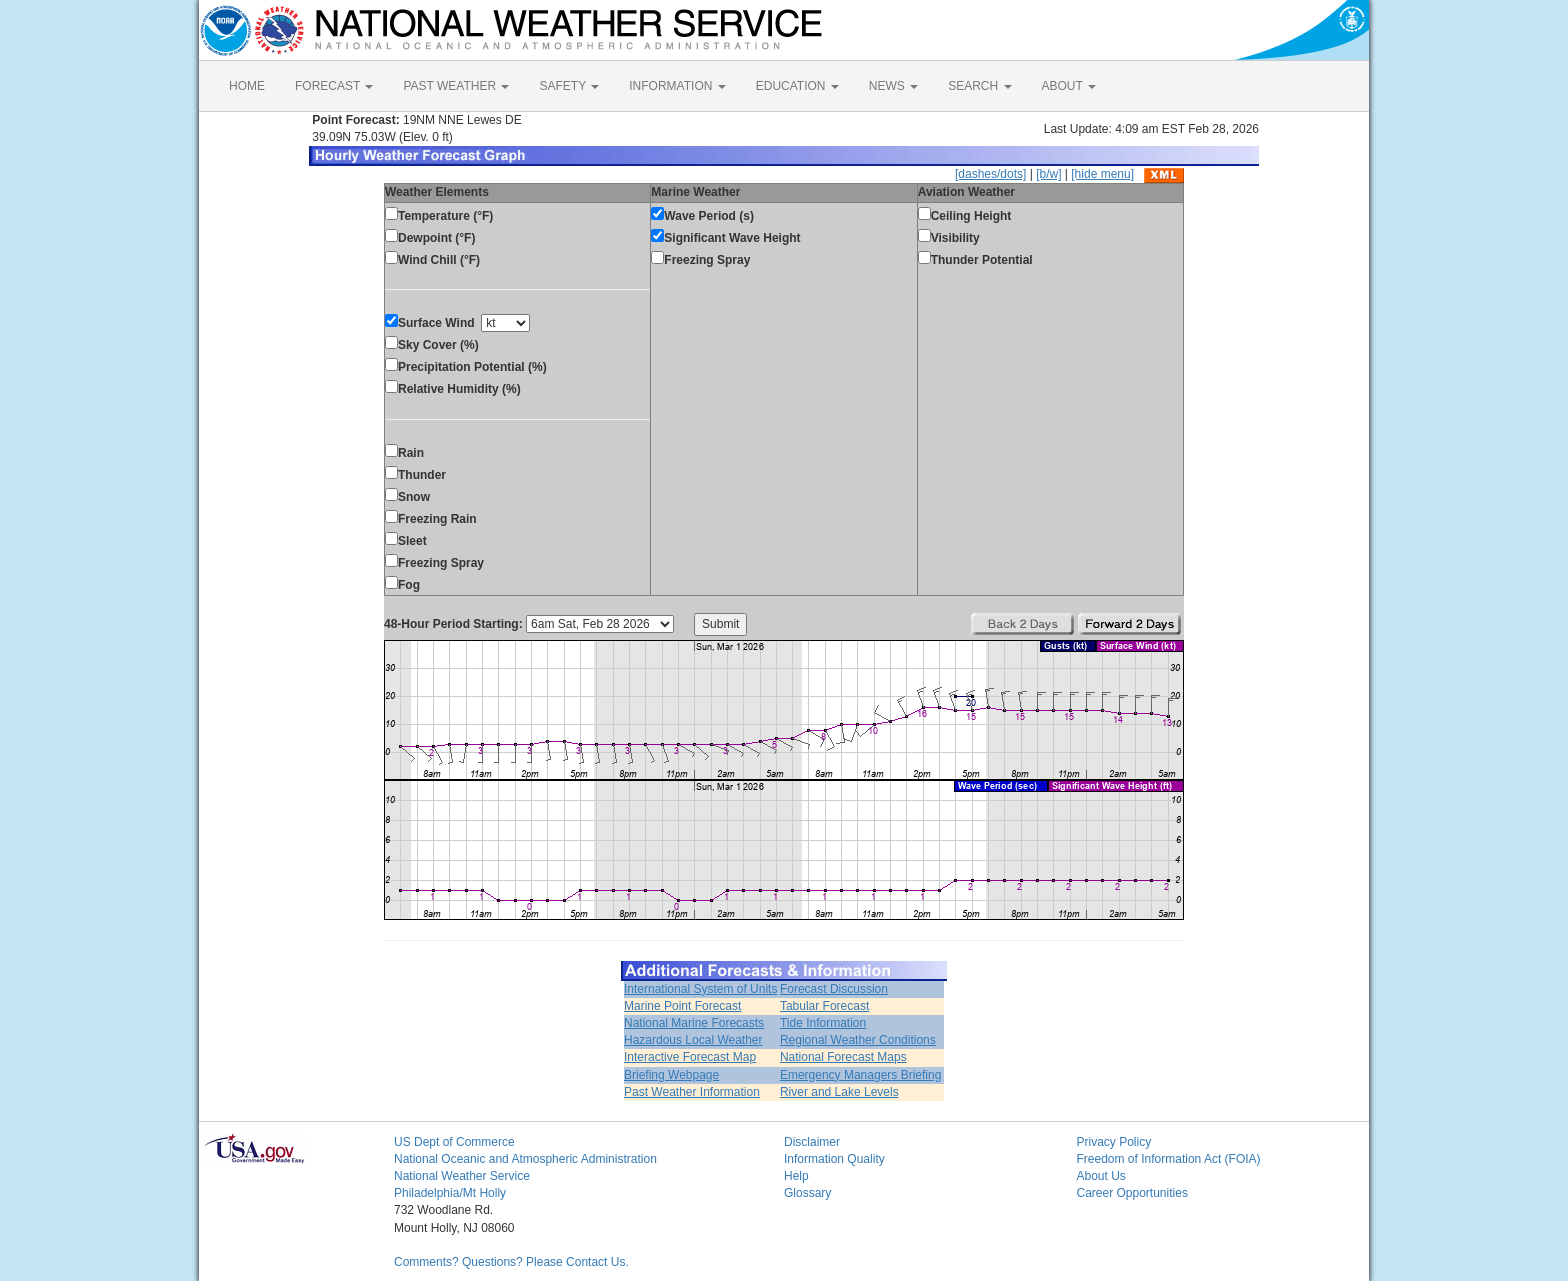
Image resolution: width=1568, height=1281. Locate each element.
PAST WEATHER (456, 86)
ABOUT (1069, 86)
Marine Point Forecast (682, 1006)
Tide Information (823, 1023)
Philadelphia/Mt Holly (450, 1193)
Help (796, 1176)
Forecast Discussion (834, 989)
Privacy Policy (1114, 1142)
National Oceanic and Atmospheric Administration (525, 1159)
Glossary (807, 1193)
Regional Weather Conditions (858, 1040)
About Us (1101, 1176)
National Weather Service (462, 1176)
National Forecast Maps (843, 1057)
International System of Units (700, 989)
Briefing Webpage (671, 1075)
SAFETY (569, 86)
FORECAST (334, 86)
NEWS (893, 86)
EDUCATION (797, 86)
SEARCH (979, 86)
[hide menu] (1102, 174)
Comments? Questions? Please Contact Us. (511, 1262)
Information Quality (834, 1159)
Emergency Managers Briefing (860, 1075)
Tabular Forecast (824, 1006)
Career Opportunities (1132, 1193)
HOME (247, 86)
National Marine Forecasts (694, 1023)
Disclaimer (812, 1142)
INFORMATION (677, 86)
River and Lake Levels (839, 1092)
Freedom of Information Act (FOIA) (1169, 1159)
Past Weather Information (692, 1092)
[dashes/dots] (990, 174)
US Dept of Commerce (454, 1142)
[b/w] (1048, 174)
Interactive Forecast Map (690, 1057)
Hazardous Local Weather (693, 1040)
